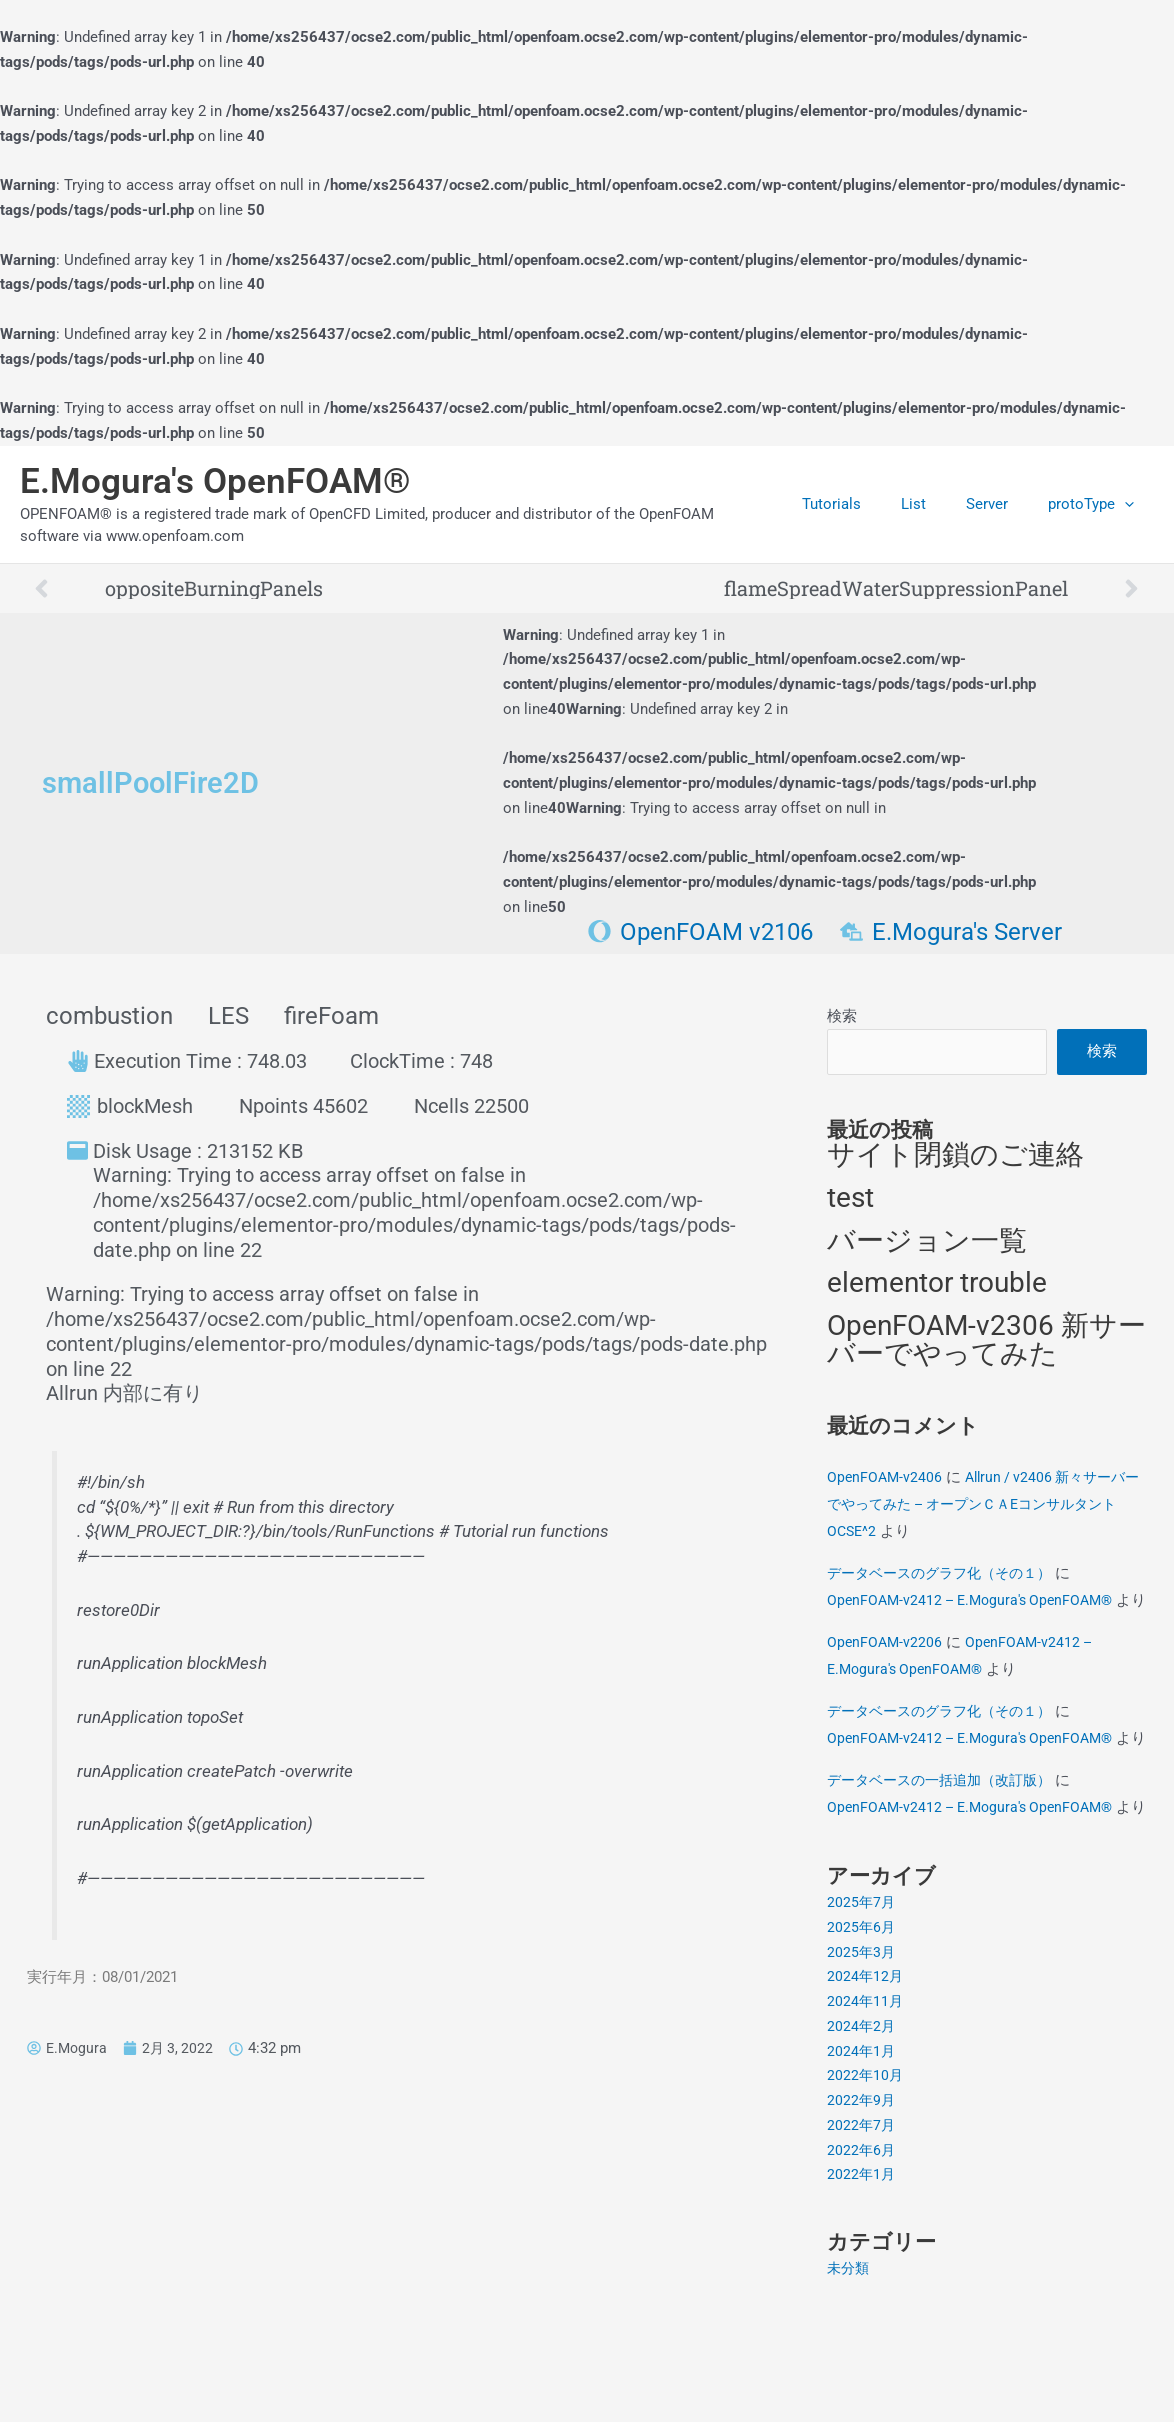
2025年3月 (862, 2042)
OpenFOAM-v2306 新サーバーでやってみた (986, 1349)
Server (1002, 504)
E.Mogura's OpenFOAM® (215, 481)
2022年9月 (862, 2191)
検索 (842, 1016)
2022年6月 (862, 2240)
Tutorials (866, 504)
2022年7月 (862, 2215)
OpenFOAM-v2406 (886, 1486)
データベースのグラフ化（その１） (947, 1582)
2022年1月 (862, 2265)
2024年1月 (862, 2141)
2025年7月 (862, 1993)
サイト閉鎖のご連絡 (955, 1159)
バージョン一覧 (927, 1246)
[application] (1129, 504)
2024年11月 (866, 2092)
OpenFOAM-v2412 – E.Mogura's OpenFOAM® (977, 1609)
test (850, 1202)
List (938, 504)
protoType (1096, 504)
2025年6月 (862, 2017)
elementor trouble (937, 1290)
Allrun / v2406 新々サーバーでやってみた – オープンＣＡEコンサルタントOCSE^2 (983, 1513)
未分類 (849, 2359)
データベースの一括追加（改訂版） (947, 1843)
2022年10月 (866, 2166)
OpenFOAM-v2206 (886, 1678)
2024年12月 (866, 2067)
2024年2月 (862, 2116)
